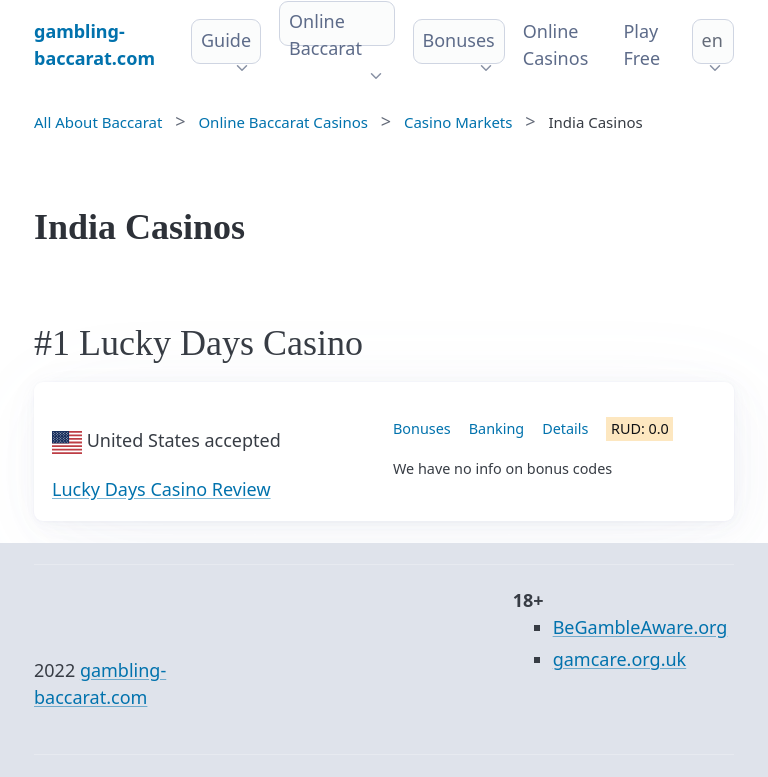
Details (565, 428)
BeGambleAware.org (640, 627)
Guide (226, 40)
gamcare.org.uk (620, 659)
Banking (496, 428)
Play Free (641, 44)
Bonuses (459, 40)
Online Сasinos (556, 44)
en (712, 40)
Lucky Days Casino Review (161, 489)
